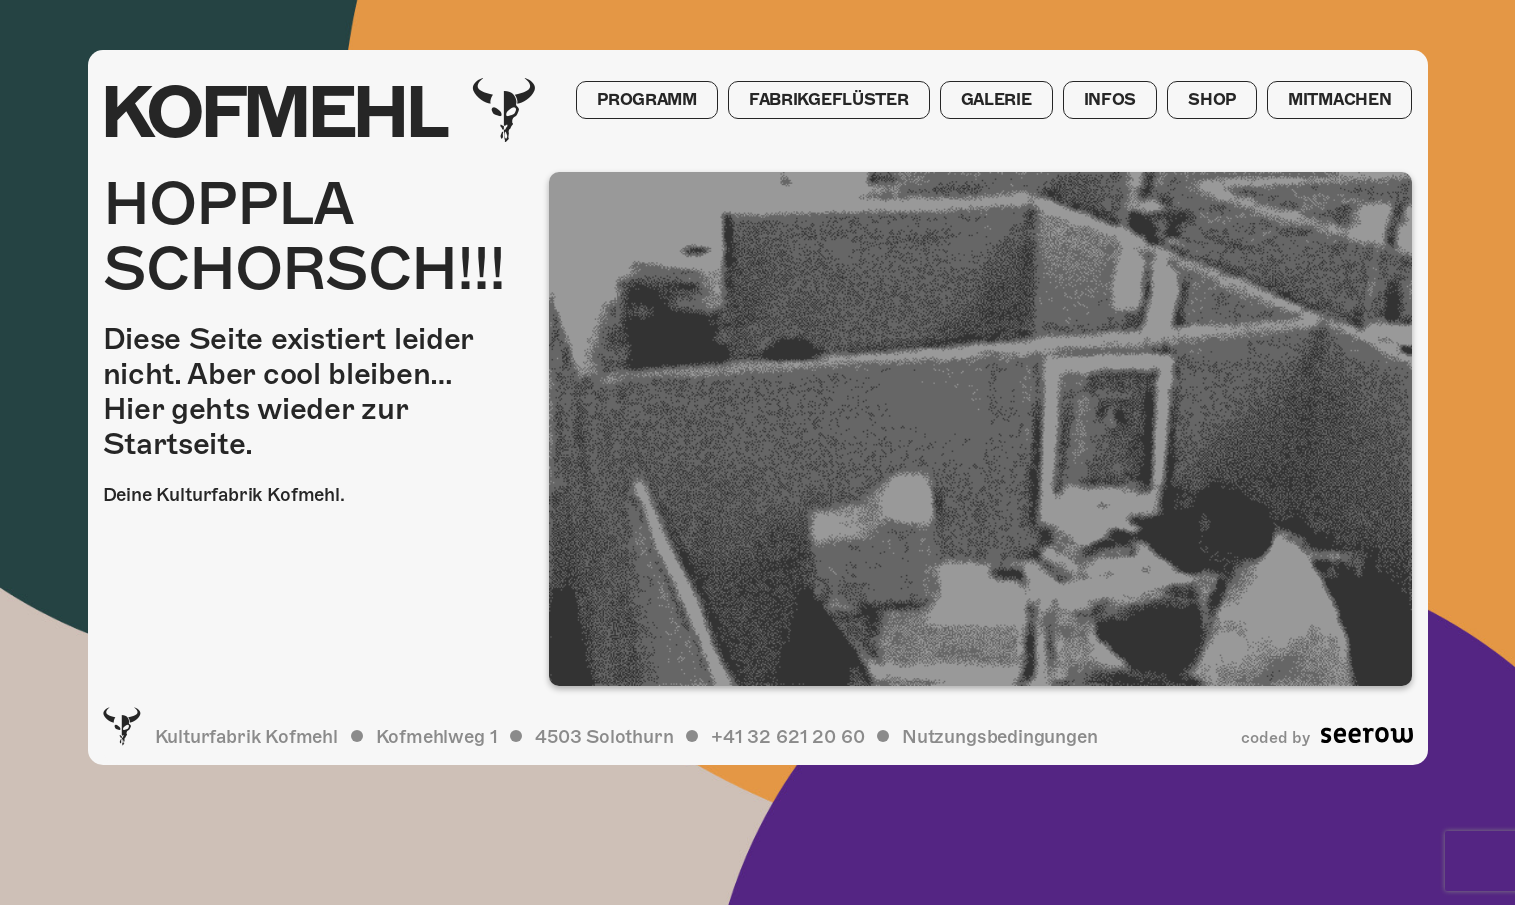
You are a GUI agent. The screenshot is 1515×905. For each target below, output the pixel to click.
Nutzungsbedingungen (1000, 736)
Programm (636, 101)
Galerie (988, 101)
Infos (1105, 101)
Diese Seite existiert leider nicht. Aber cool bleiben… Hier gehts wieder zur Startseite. (288, 391)
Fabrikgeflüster (820, 101)
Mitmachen (1338, 101)
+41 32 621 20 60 (787, 736)
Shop (1209, 101)
